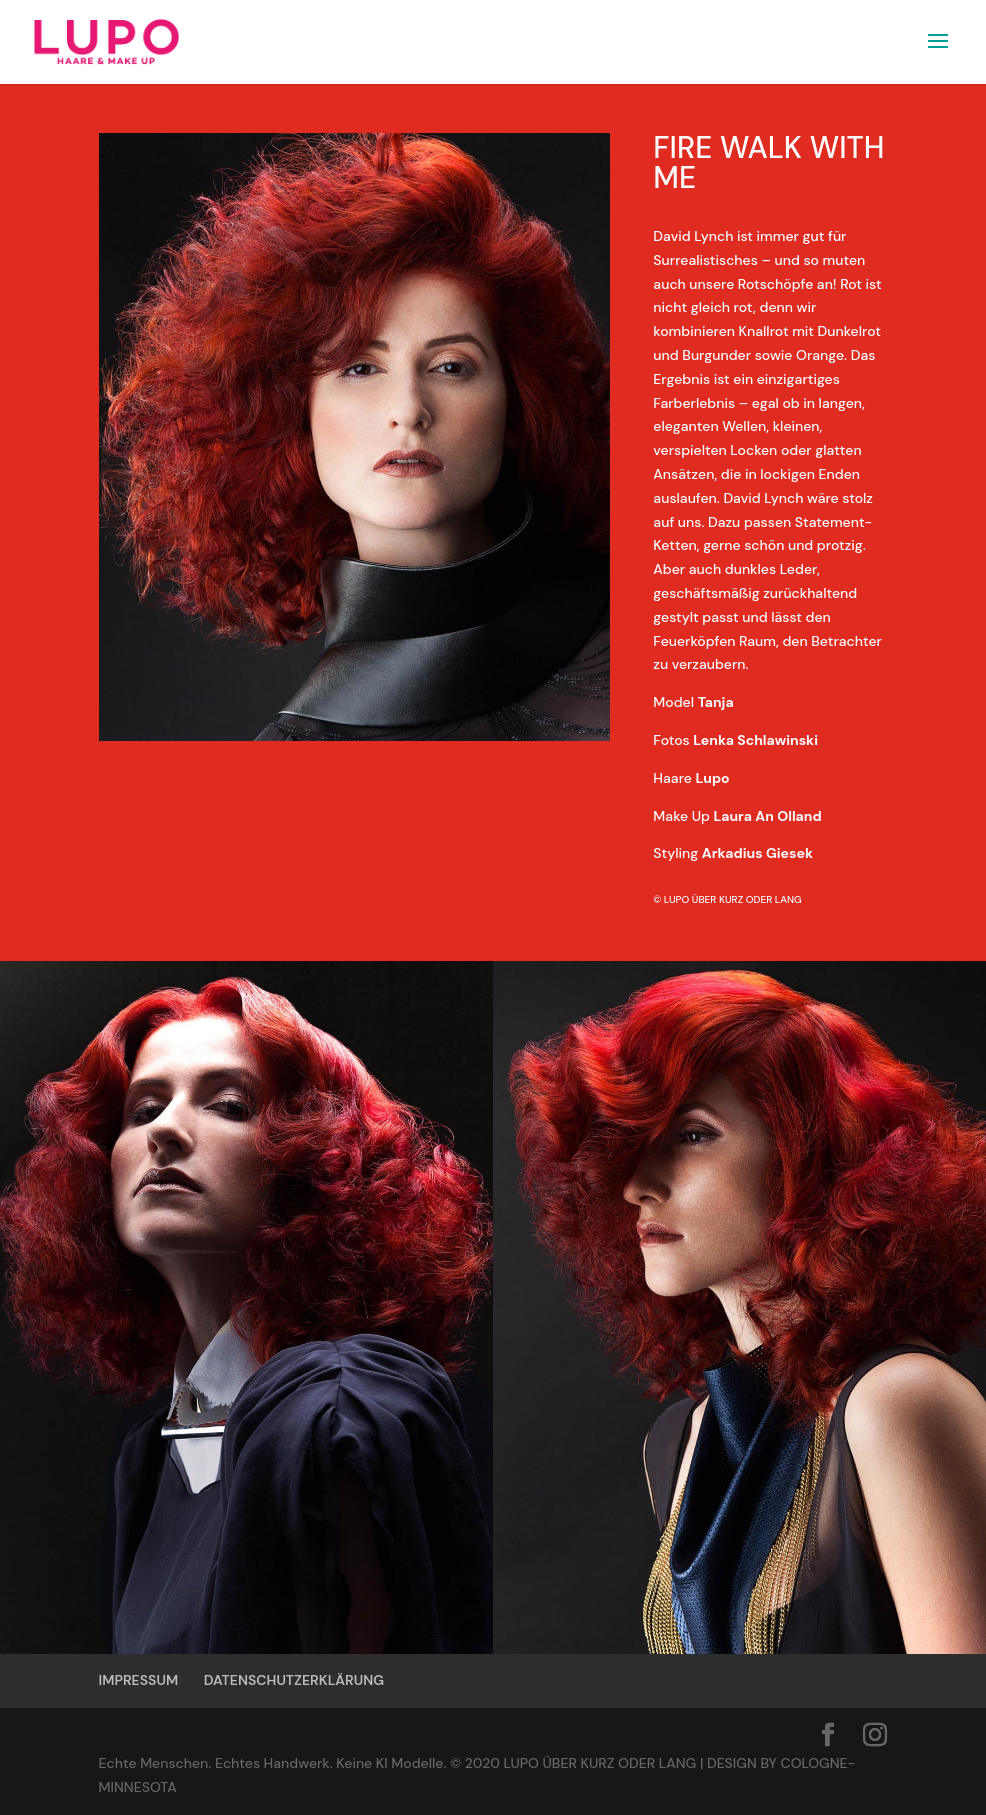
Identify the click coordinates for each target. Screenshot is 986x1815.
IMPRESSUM (139, 1680)
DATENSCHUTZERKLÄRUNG (294, 1680)
